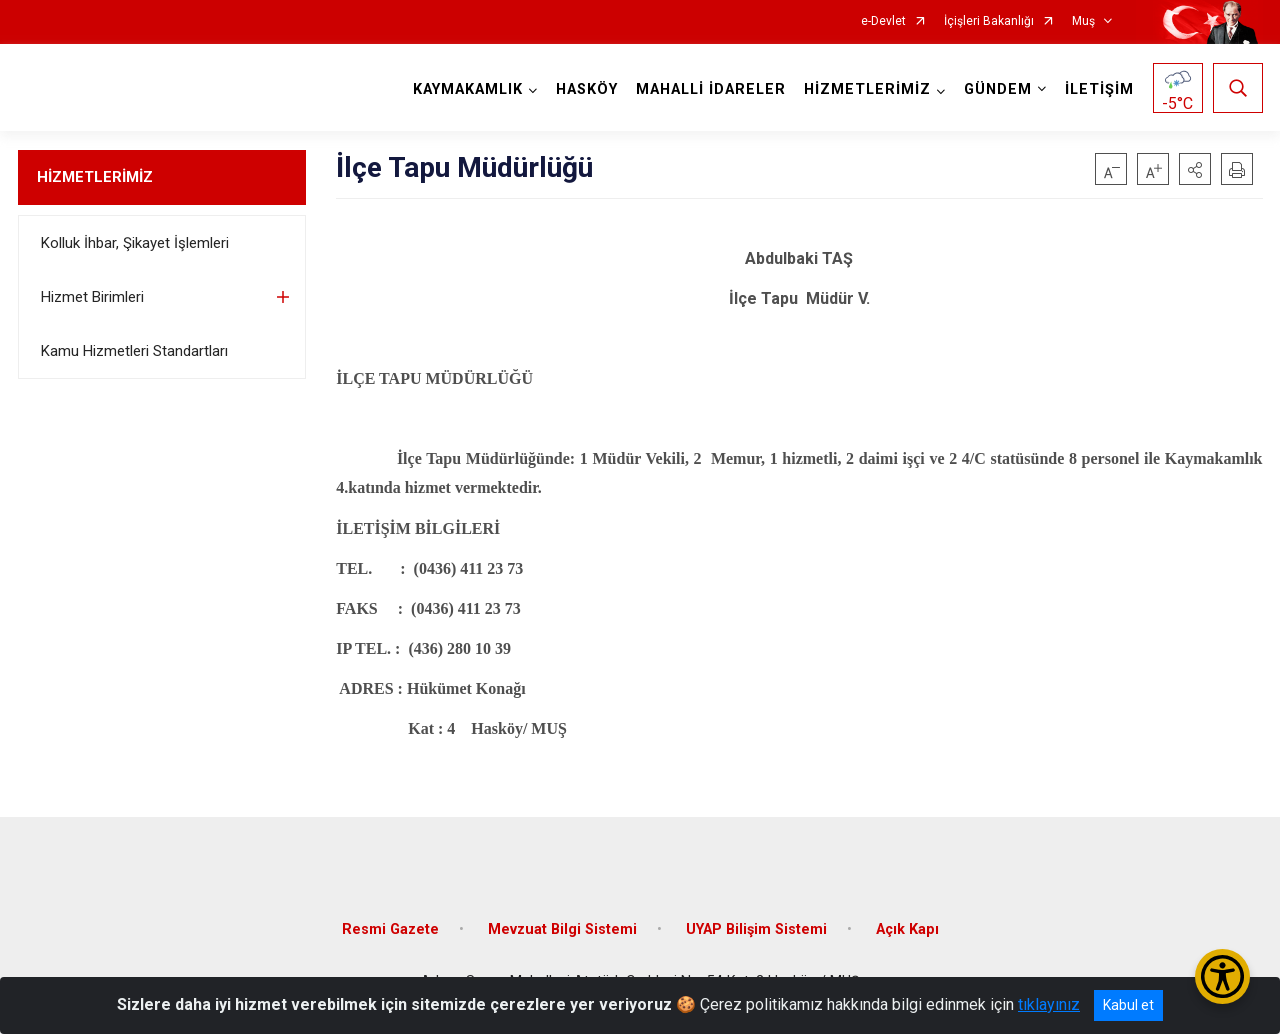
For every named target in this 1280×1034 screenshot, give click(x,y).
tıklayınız (1049, 1004)
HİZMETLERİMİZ (95, 177)
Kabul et (1128, 1005)
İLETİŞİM (1099, 89)
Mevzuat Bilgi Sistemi (562, 929)
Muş (1083, 21)
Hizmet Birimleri (92, 297)
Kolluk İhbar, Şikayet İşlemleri (135, 243)
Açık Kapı (907, 929)
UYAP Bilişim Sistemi (756, 929)
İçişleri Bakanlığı (989, 21)
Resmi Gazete (390, 929)
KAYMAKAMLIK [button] (468, 89)
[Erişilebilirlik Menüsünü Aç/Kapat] (1222, 976)
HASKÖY (587, 89)
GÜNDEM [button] (998, 89)
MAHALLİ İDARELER (711, 89)
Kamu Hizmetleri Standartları (134, 351)
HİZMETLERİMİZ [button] (867, 89)
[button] (1195, 169)
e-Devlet (883, 21)
